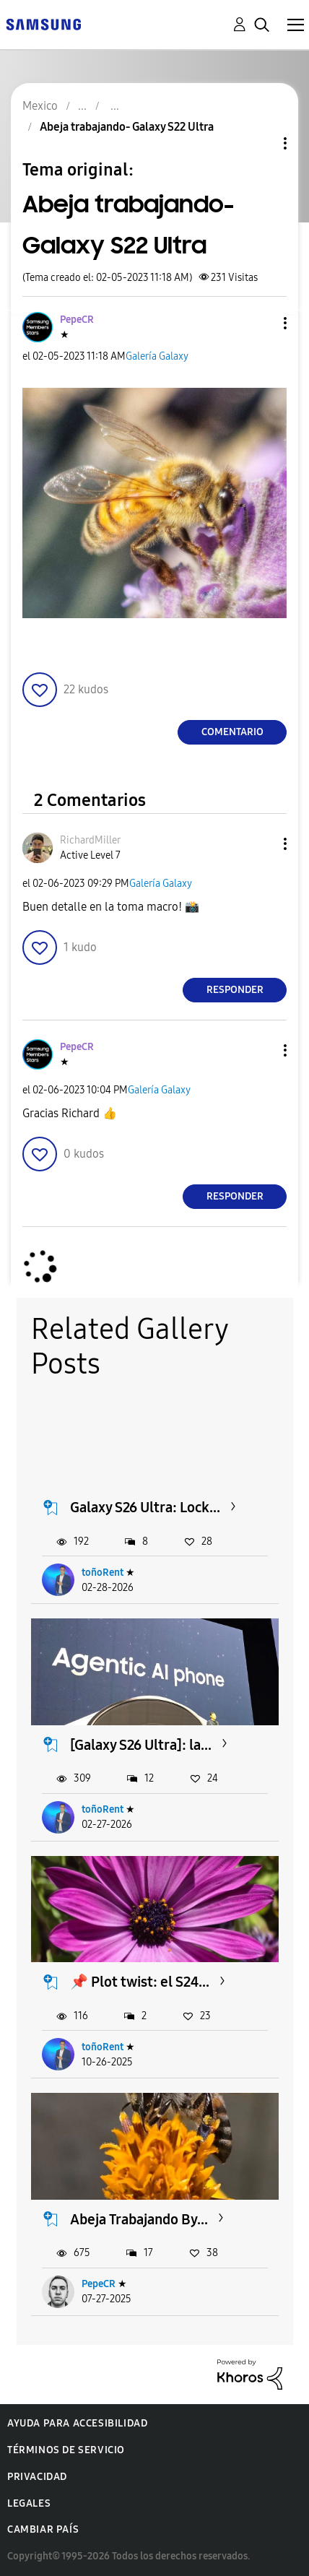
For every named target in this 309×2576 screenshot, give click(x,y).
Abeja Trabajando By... (139, 2219)
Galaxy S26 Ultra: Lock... (145, 1507)
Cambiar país (43, 2529)
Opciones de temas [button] (261, 143)
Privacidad (37, 2477)
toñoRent (102, 1572)
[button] (261, 323)
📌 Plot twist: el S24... (139, 1981)
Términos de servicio (66, 2450)
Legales (29, 2503)
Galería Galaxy (157, 356)
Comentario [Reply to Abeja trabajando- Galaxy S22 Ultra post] (232, 732)
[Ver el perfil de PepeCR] (77, 319)
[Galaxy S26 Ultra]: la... (141, 1744)
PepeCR (99, 2284)
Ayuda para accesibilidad (77, 2423)
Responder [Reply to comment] (235, 990)
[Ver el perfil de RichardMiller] (90, 840)
